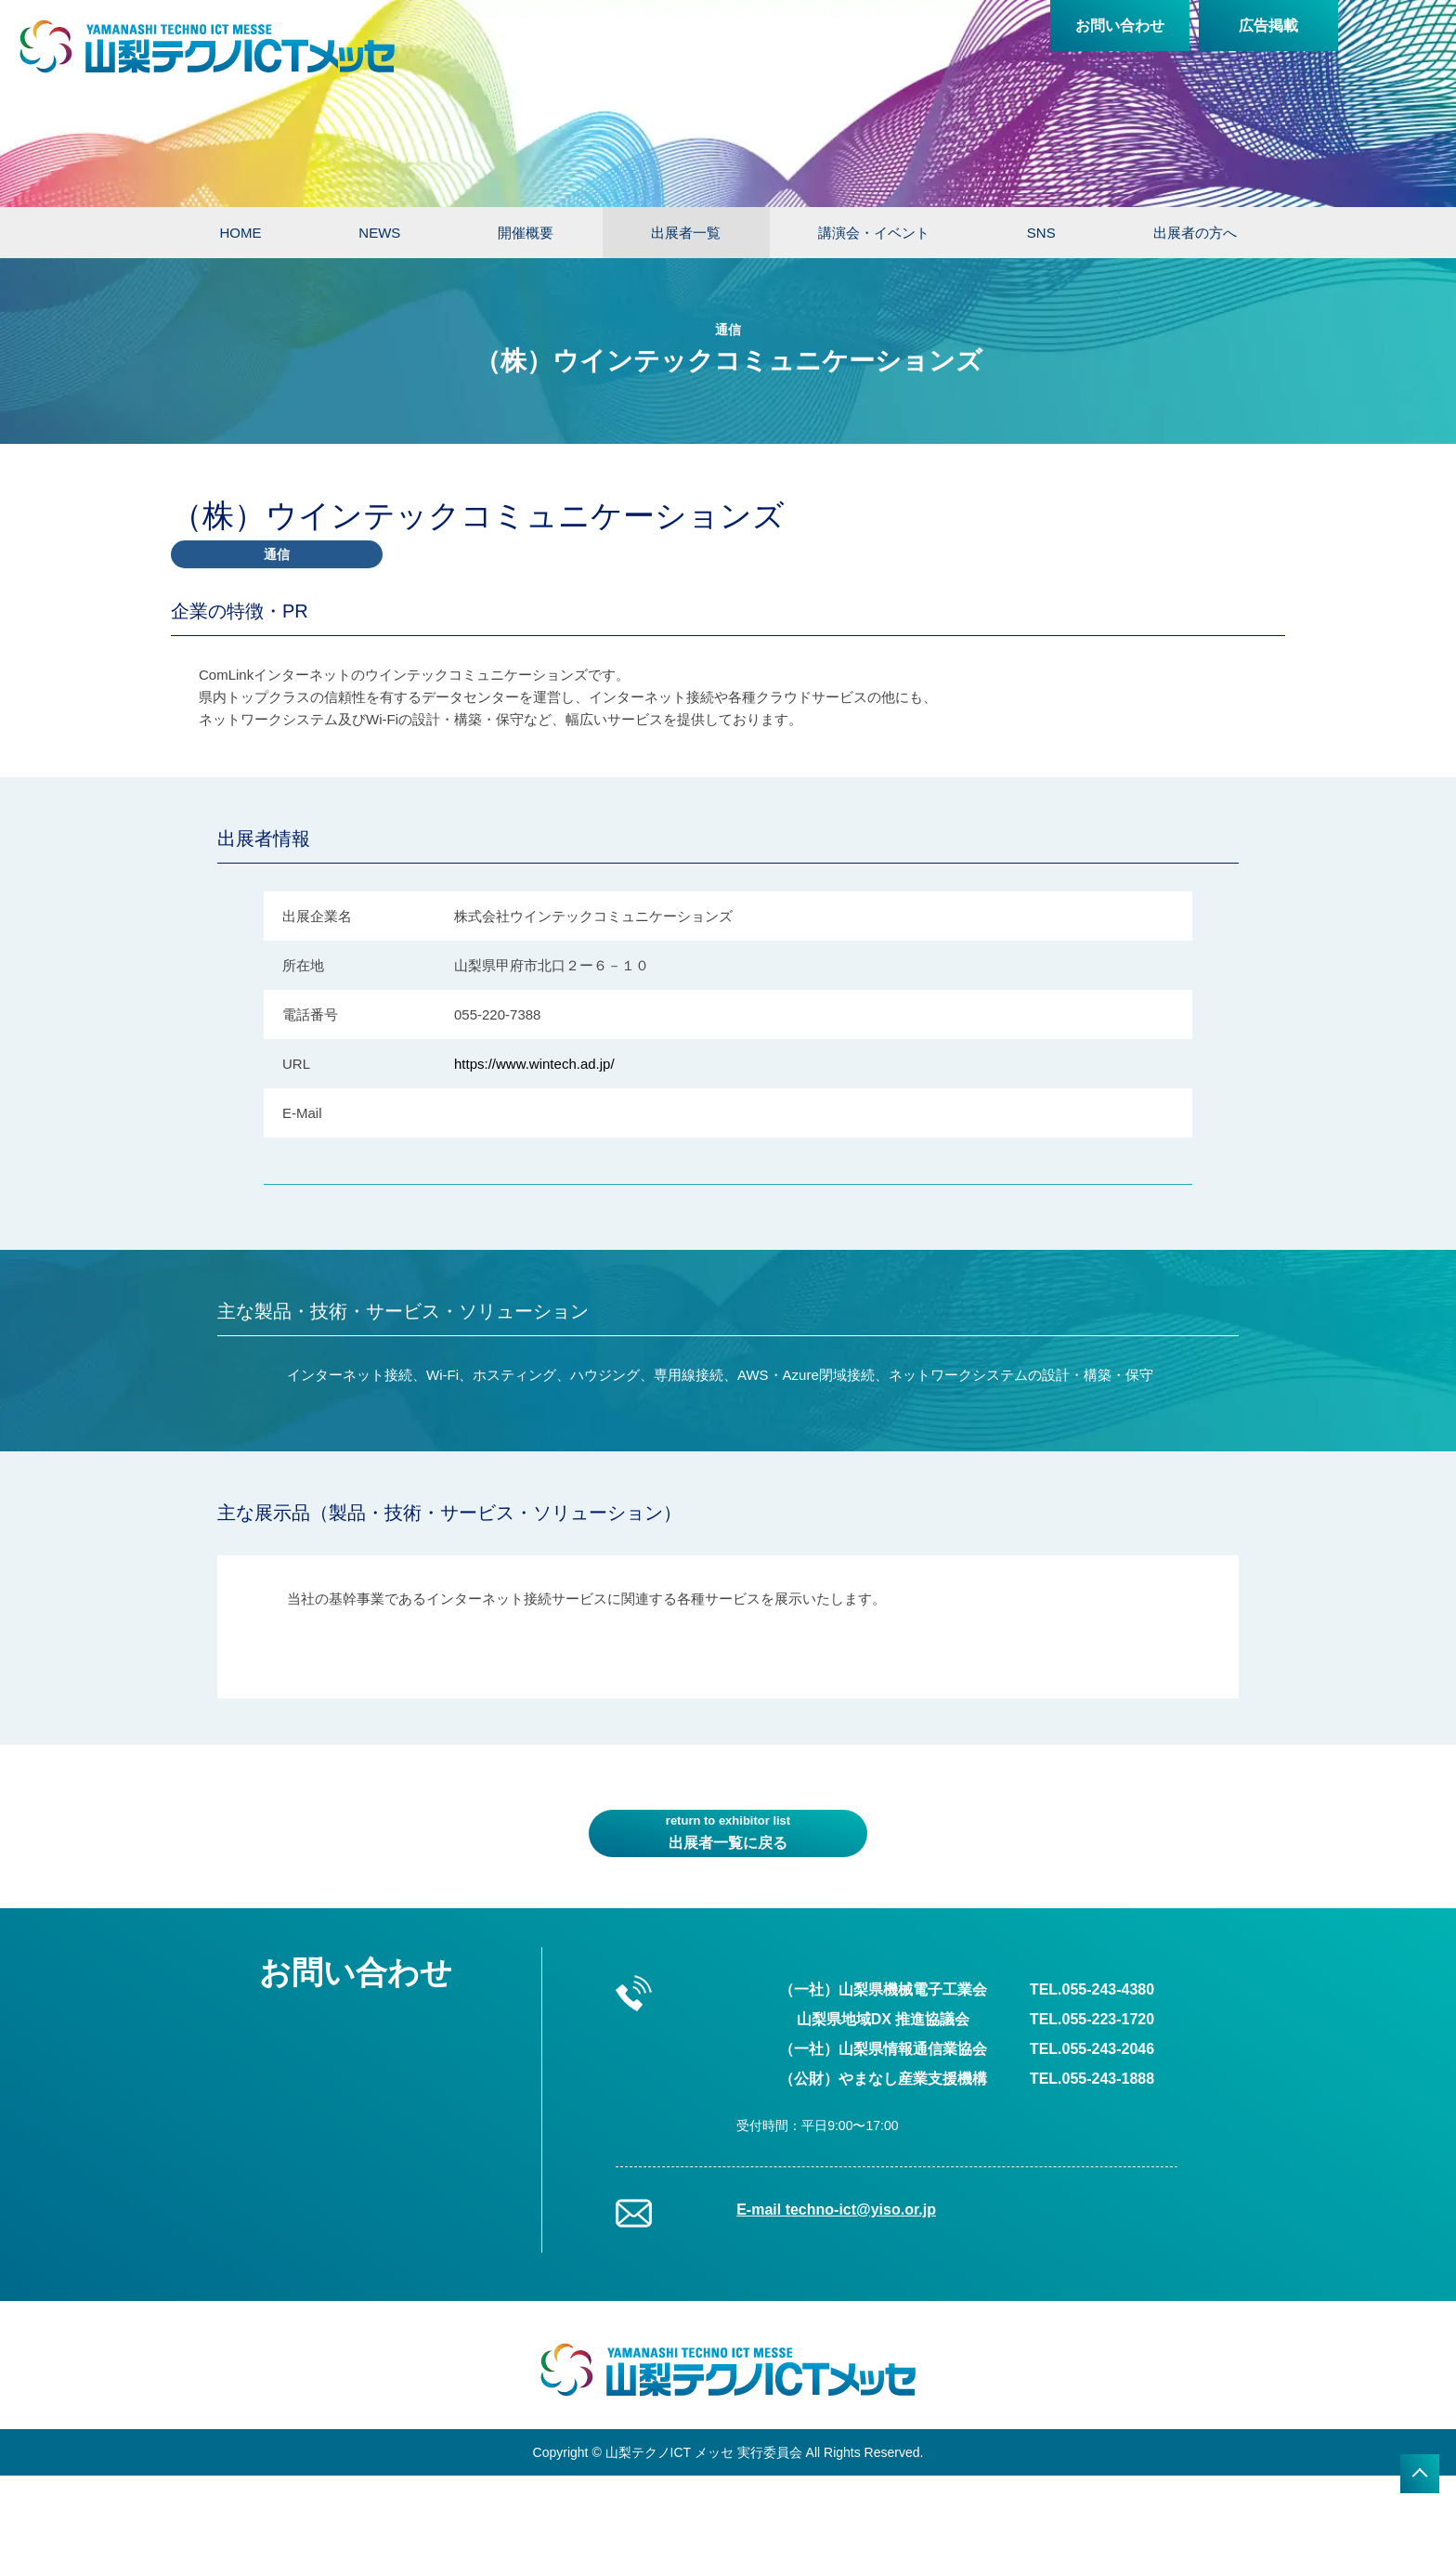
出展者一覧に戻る (728, 1831)
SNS (1041, 232)
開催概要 (525, 232)
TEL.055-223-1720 (1092, 2019)
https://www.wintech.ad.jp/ (534, 1064)
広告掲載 (1268, 25)
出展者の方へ (1195, 232)
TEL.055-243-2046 (1092, 2049)
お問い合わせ (1119, 25)
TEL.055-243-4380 (1092, 1989)
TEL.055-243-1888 (1092, 2078)
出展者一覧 (686, 232)
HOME (240, 232)
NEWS (379, 232)
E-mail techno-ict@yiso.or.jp (836, 2209)
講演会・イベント (874, 232)
